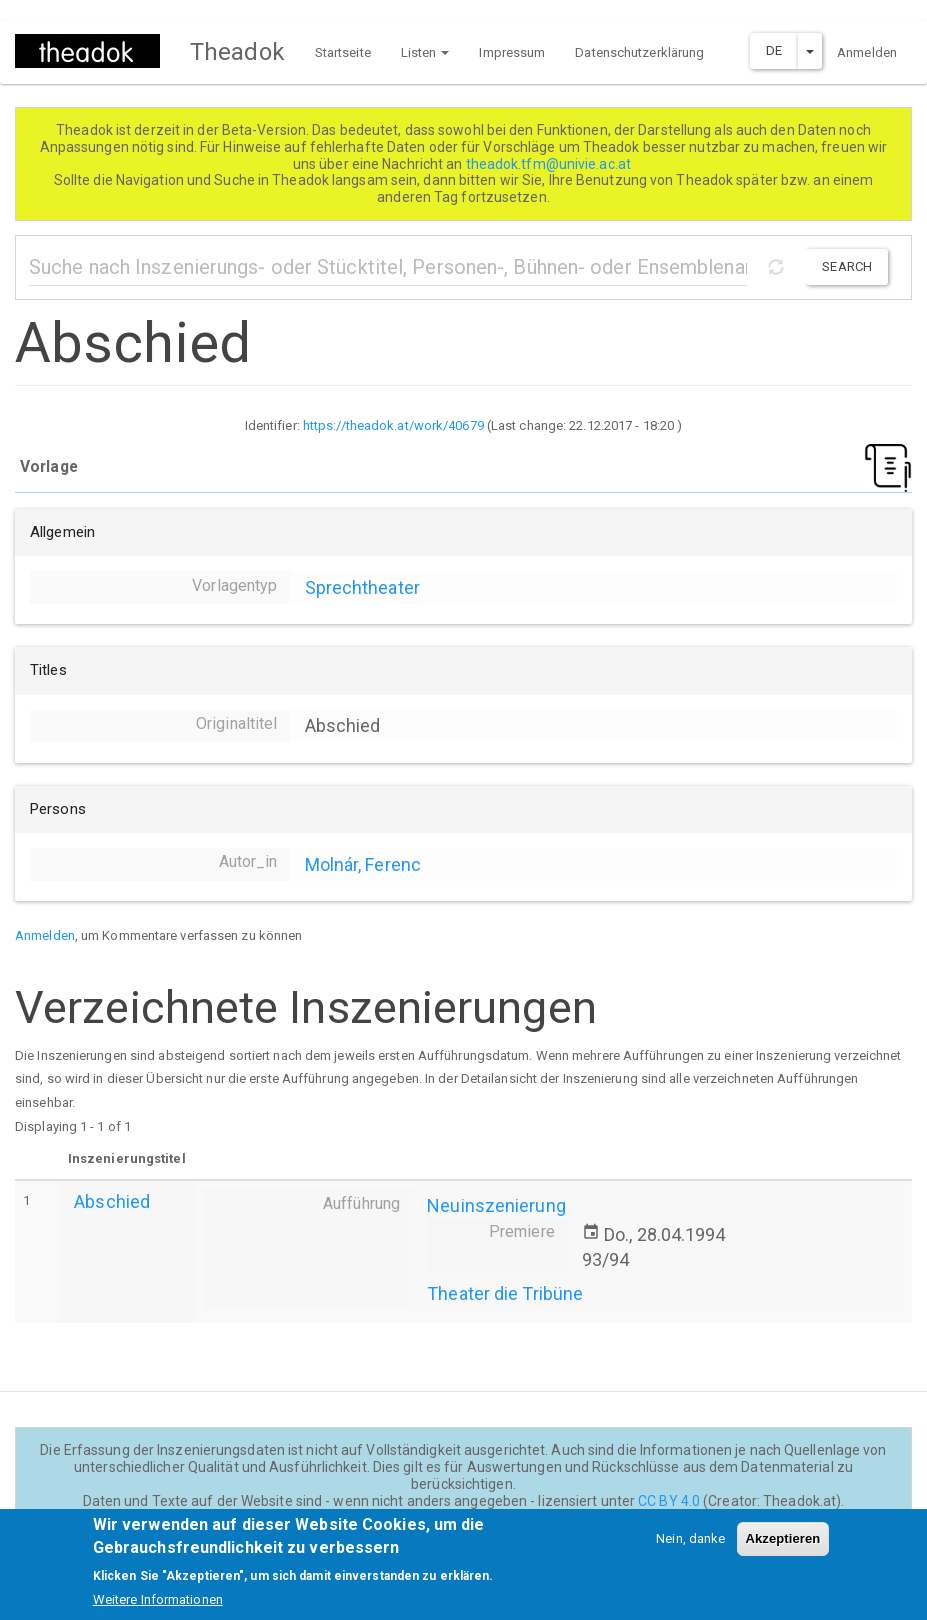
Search (847, 266)
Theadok (237, 52)
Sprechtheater (362, 587)
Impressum (512, 52)
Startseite (343, 52)
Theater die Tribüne (505, 1293)
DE (774, 50)
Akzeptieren (783, 1549)
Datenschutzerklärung (639, 52)
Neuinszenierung (496, 1205)
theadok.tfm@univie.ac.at (550, 164)
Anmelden (867, 52)
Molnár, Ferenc (363, 864)
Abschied (112, 1201)
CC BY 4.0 (669, 1501)
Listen (425, 52)
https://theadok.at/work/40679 (393, 425)
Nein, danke (690, 1549)
